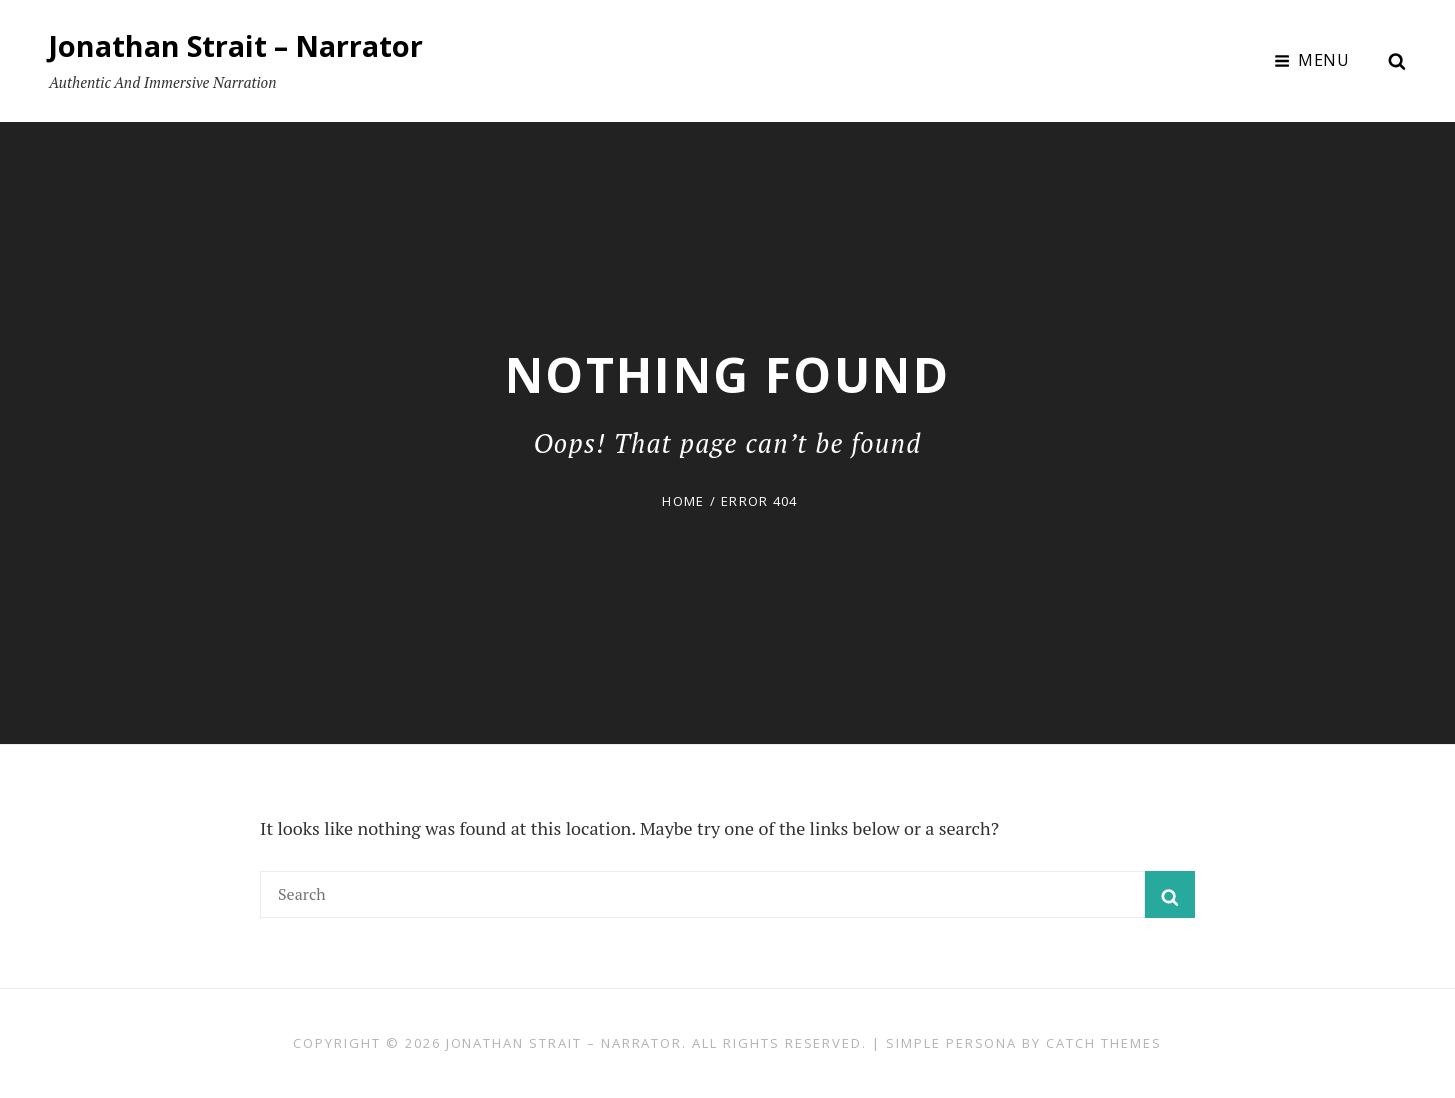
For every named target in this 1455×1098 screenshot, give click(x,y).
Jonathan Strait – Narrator (242, 45)
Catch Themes (1103, 1043)
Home (683, 501)
